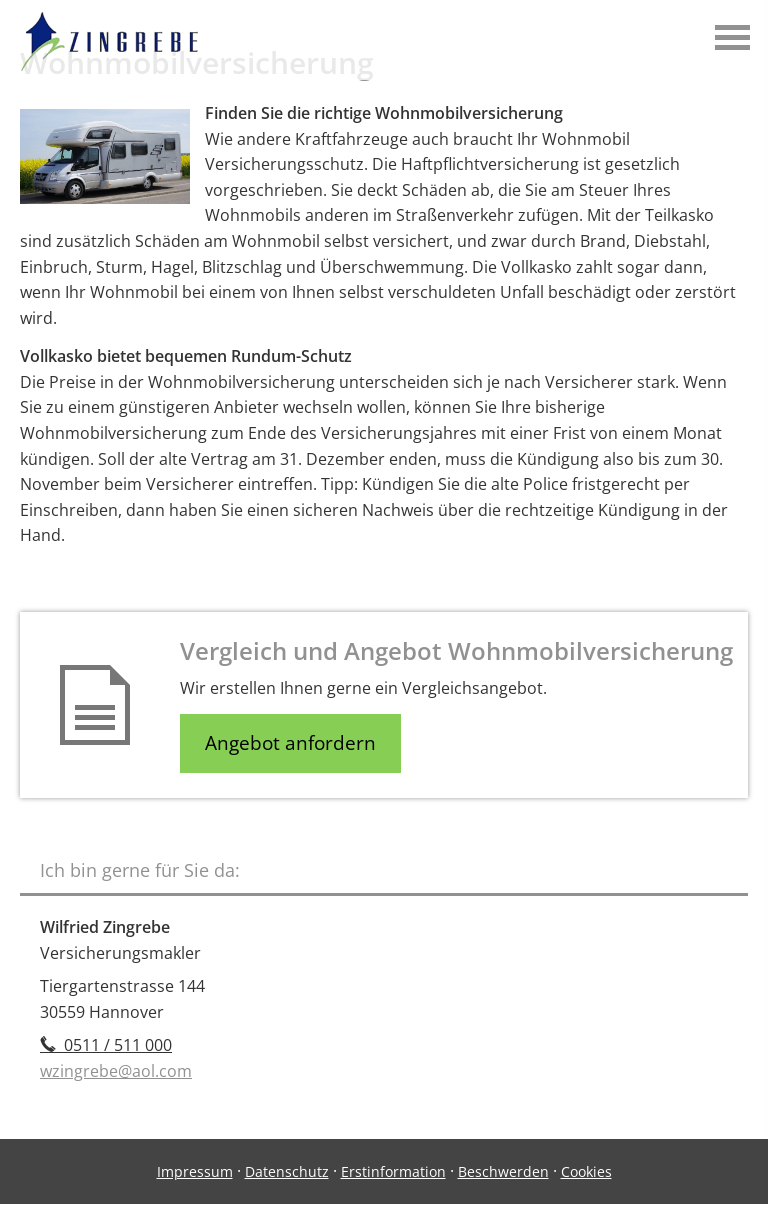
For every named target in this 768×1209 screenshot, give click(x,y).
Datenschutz (287, 1171)
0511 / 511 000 (106, 1045)
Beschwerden (503, 1171)
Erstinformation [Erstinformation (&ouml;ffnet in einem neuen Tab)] (393, 1171)
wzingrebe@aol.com (116, 1071)
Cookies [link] (586, 1171)
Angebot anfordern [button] (290, 743)
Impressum (195, 1171)
